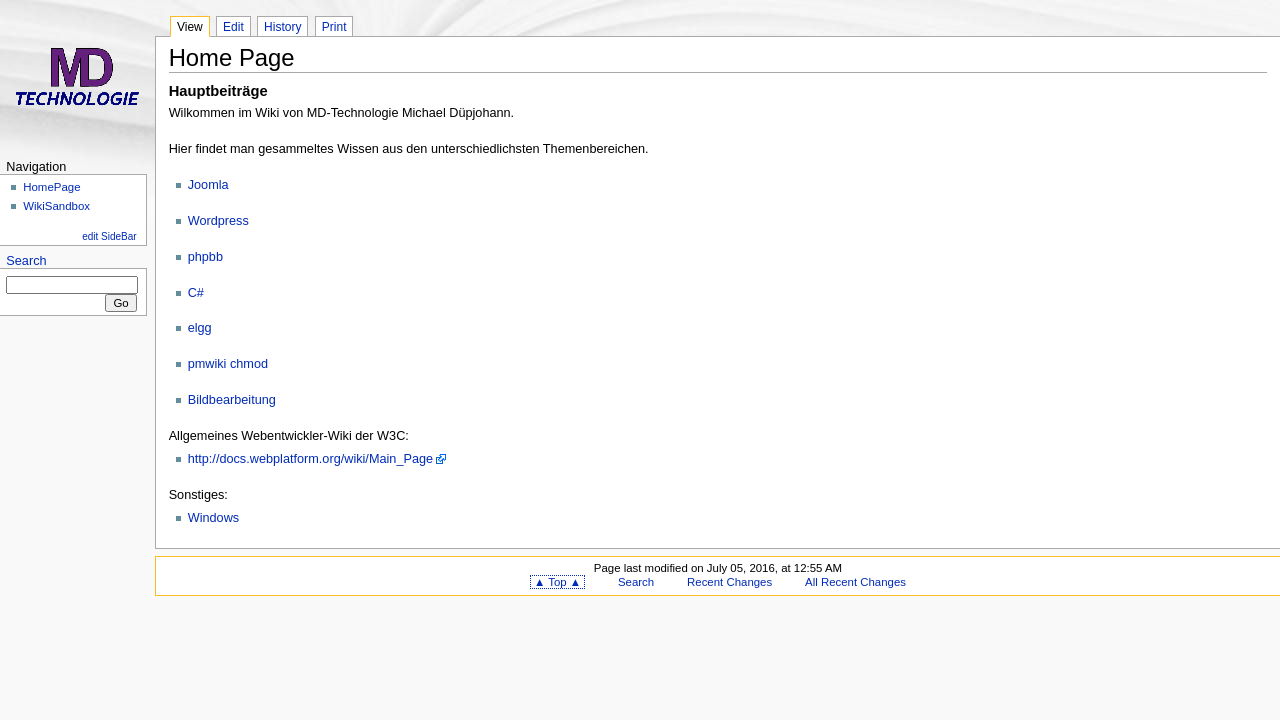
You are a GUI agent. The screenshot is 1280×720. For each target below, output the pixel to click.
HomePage (51, 187)
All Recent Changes (855, 582)
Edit (233, 27)
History (282, 27)
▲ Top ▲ (557, 582)
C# (196, 293)
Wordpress (218, 221)
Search (26, 261)
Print (334, 27)
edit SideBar (109, 236)
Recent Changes (729, 582)
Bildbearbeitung (232, 400)
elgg (200, 328)
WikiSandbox (56, 206)
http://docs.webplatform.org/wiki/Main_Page (310, 459)
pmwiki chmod (228, 364)
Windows (213, 518)
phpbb (205, 257)
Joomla (208, 185)
